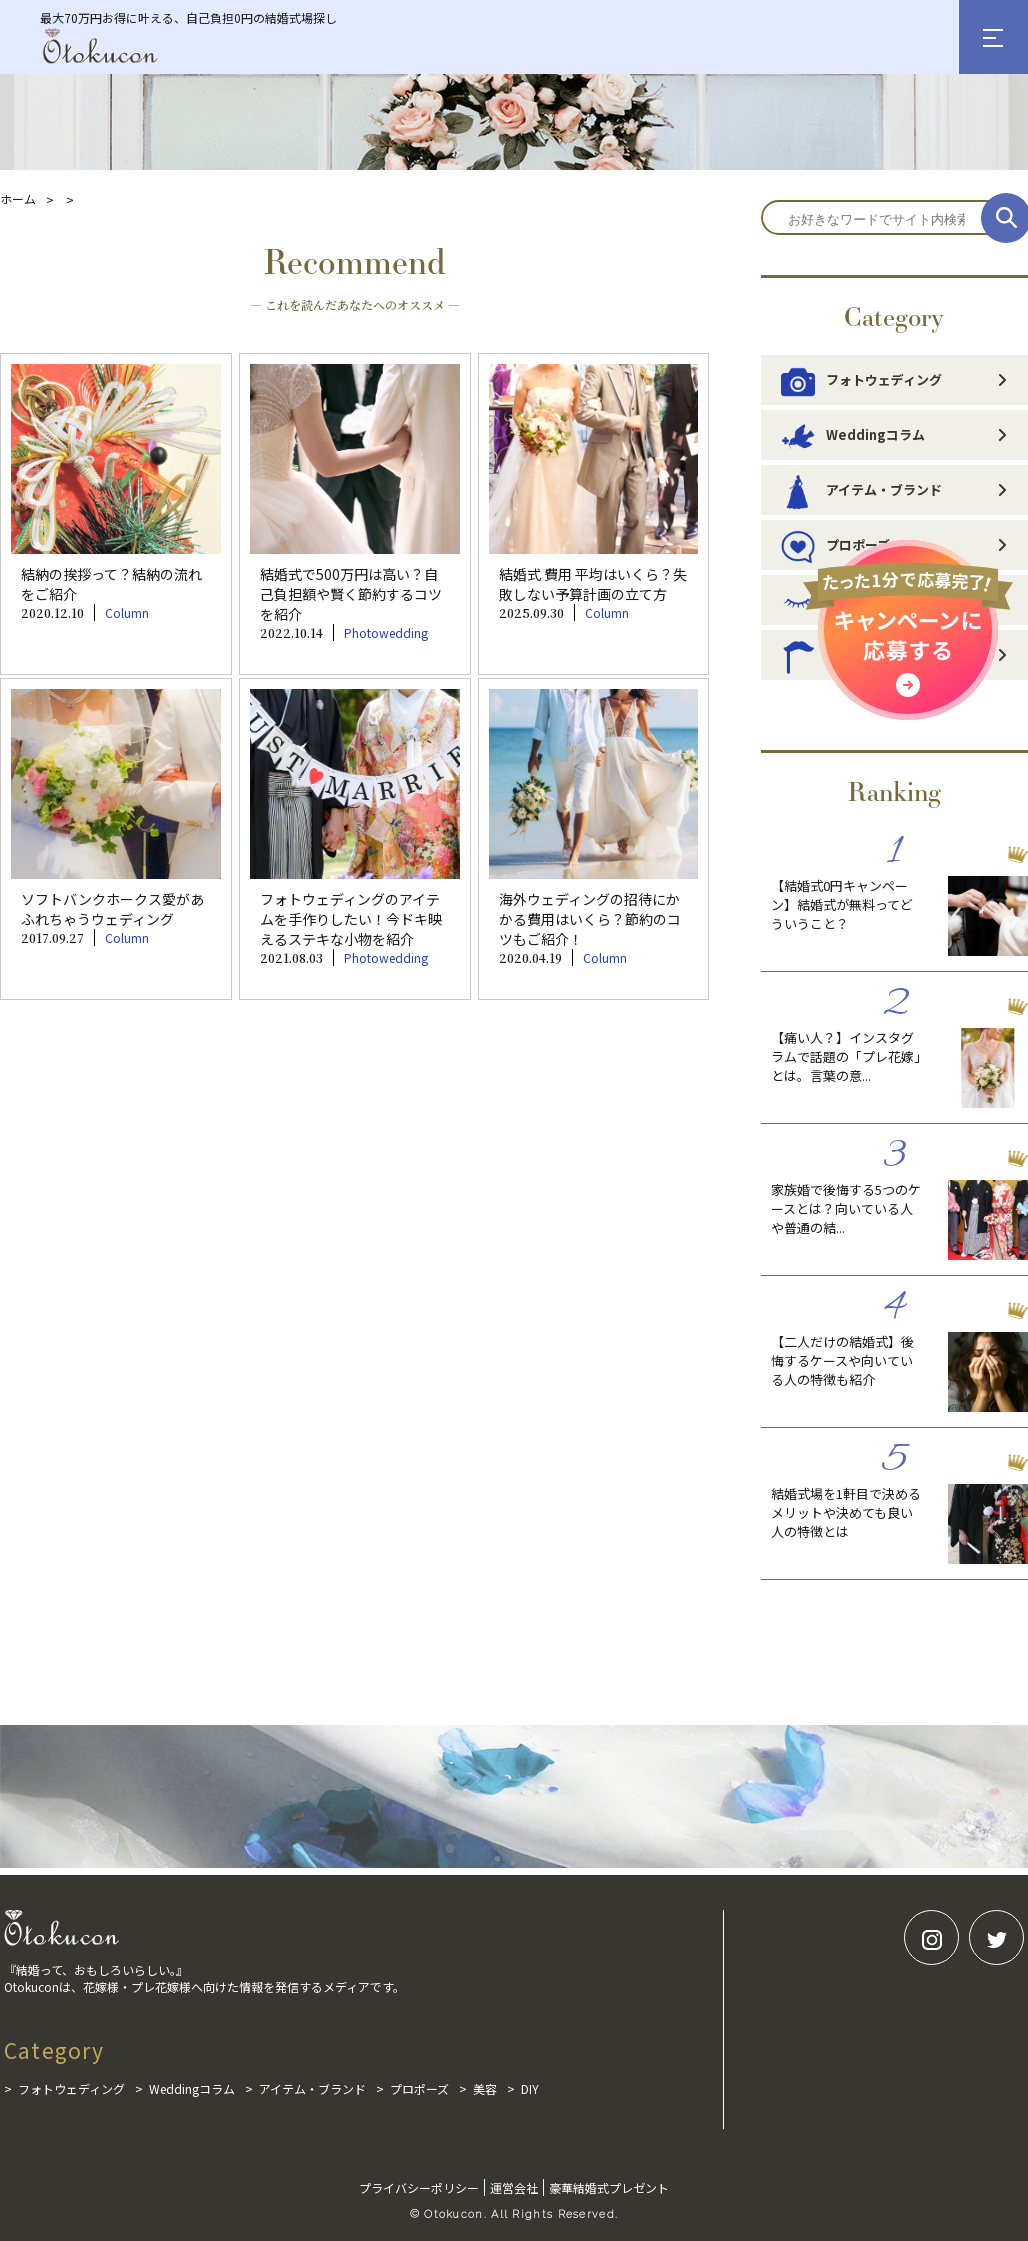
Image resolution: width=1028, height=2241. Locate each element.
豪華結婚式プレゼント (609, 2187)
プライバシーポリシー (419, 2187)
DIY (530, 2088)
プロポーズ (419, 2088)
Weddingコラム (853, 435)
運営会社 (514, 2187)
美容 (485, 2088)
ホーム (18, 198)
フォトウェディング (861, 380)
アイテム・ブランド (861, 490)
